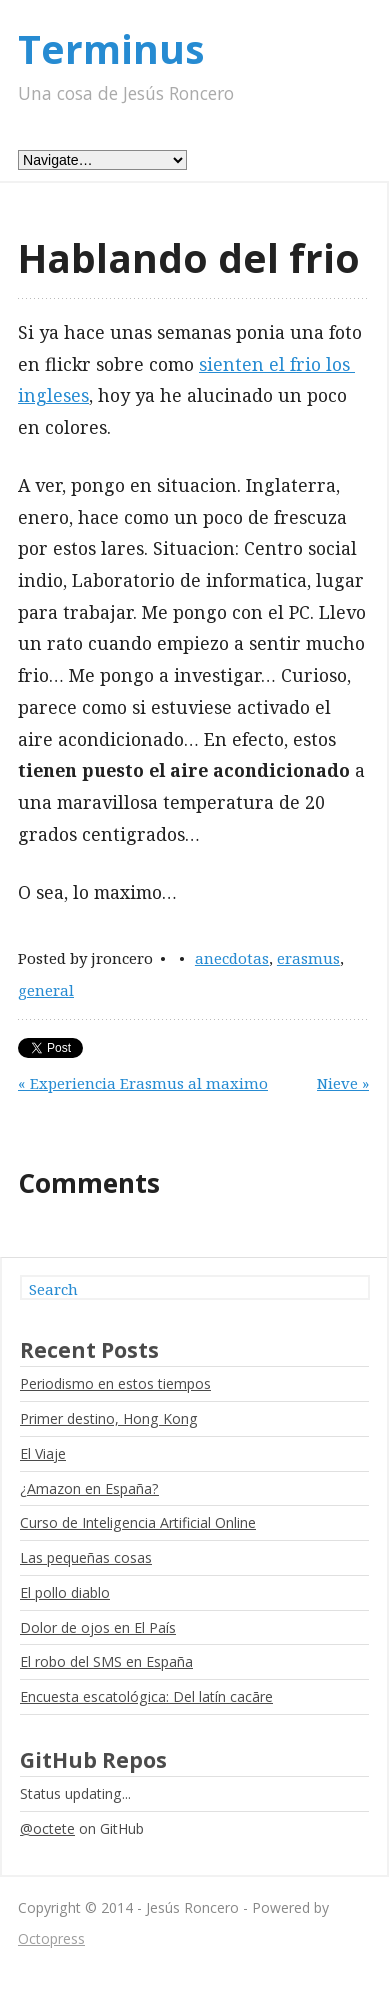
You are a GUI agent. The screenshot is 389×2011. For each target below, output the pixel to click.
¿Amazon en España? (89, 1488)
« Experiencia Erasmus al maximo (143, 1083)
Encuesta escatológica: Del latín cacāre (146, 1696)
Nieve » (343, 1083)
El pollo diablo (65, 1592)
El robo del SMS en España (106, 1661)
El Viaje (43, 1453)
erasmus (308, 958)
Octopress (51, 1938)
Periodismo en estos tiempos (115, 1383)
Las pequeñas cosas (86, 1557)
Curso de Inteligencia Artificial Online (138, 1522)
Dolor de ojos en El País (98, 1627)
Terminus (111, 49)
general (46, 990)
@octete (47, 1828)
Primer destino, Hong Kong (109, 1418)
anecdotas (232, 958)
